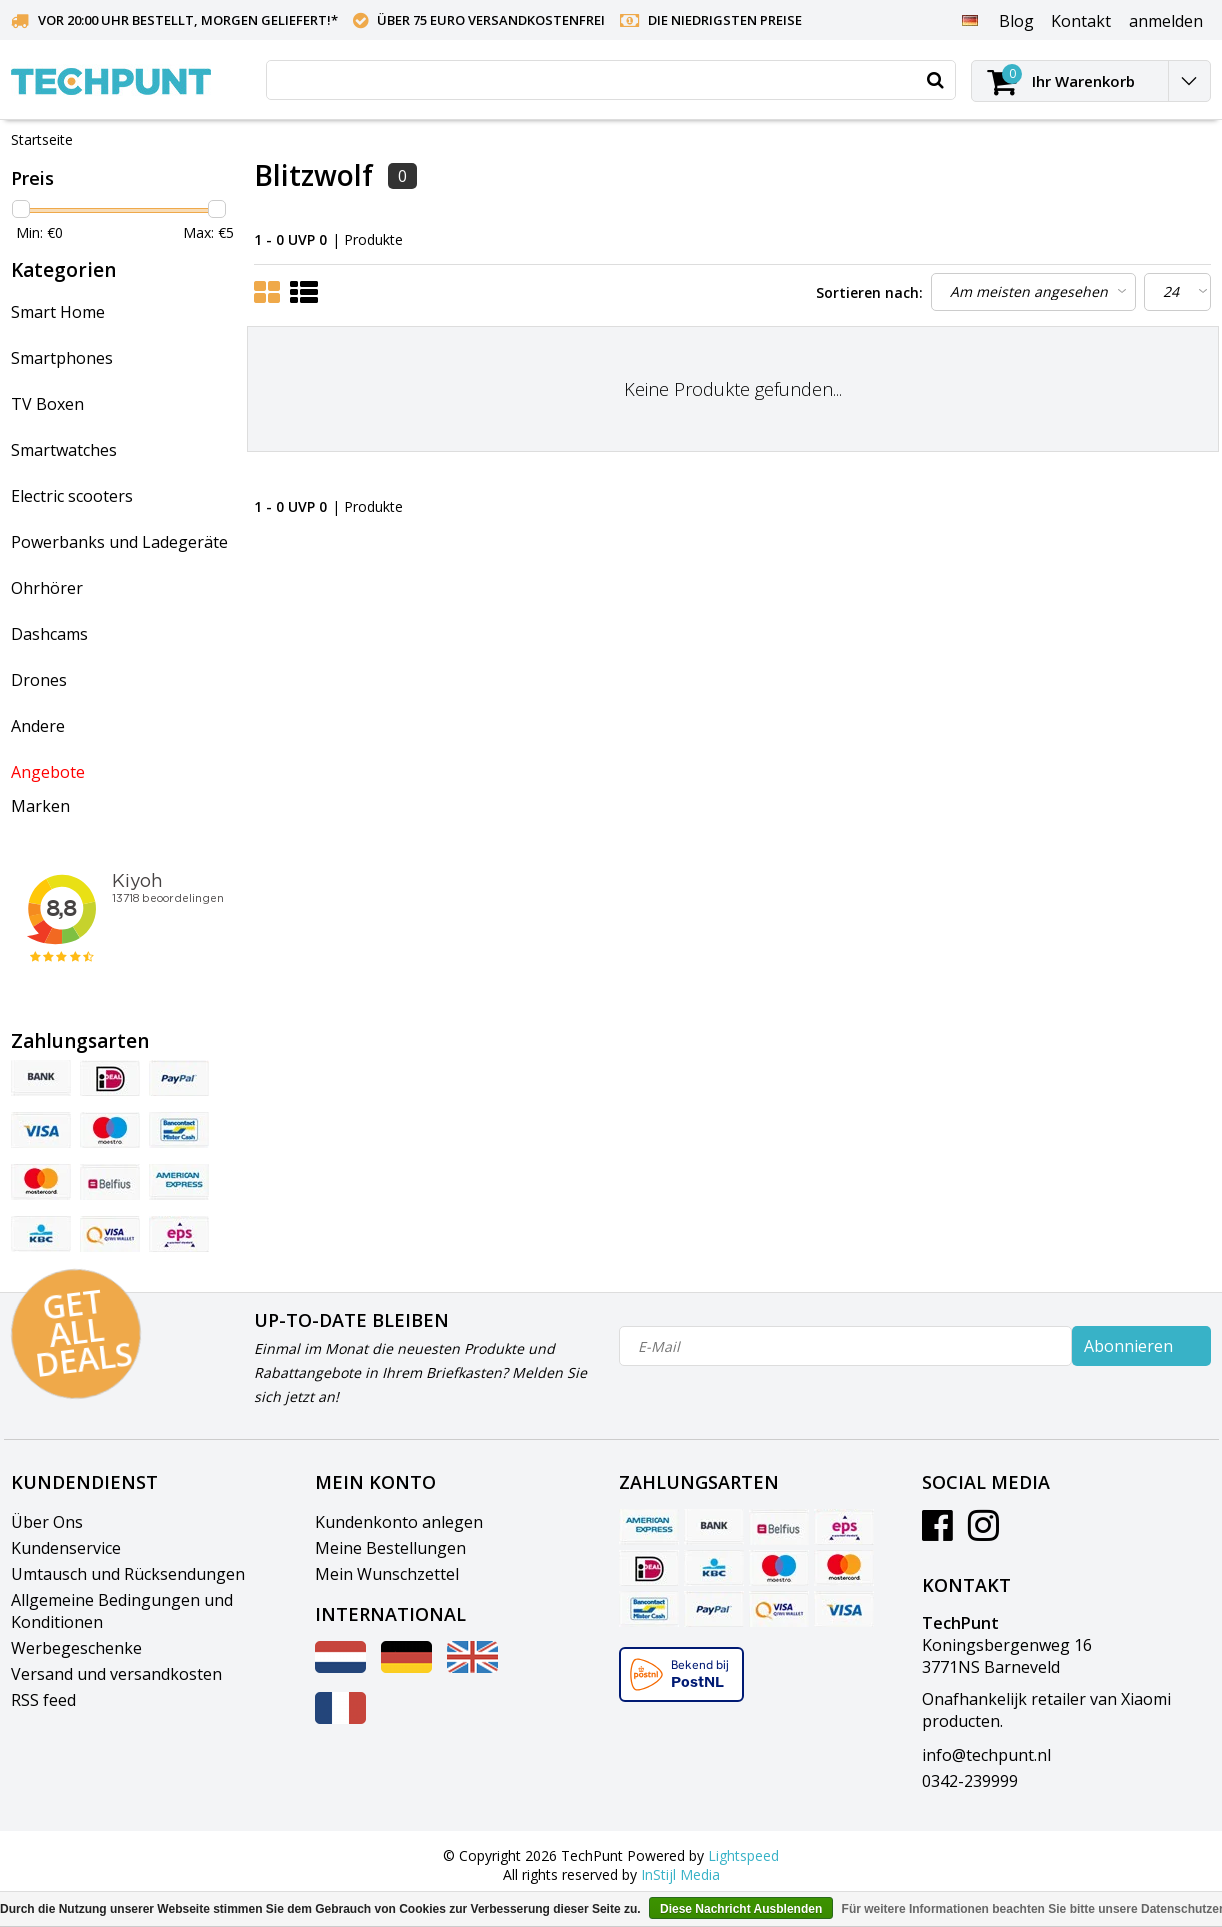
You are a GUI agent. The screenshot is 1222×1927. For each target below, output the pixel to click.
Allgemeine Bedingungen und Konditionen (122, 1611)
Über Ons (47, 1522)
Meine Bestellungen (390, 1548)
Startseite (42, 139)
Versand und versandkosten (116, 1674)
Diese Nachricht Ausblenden (741, 1909)
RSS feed (43, 1700)
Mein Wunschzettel (387, 1574)
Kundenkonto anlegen (399, 1522)
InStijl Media (680, 1874)
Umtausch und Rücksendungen (128, 1574)
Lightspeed (743, 1855)
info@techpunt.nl (986, 1755)
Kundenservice (66, 1548)
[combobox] (611, 80)
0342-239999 (970, 1781)
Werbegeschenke (76, 1648)
